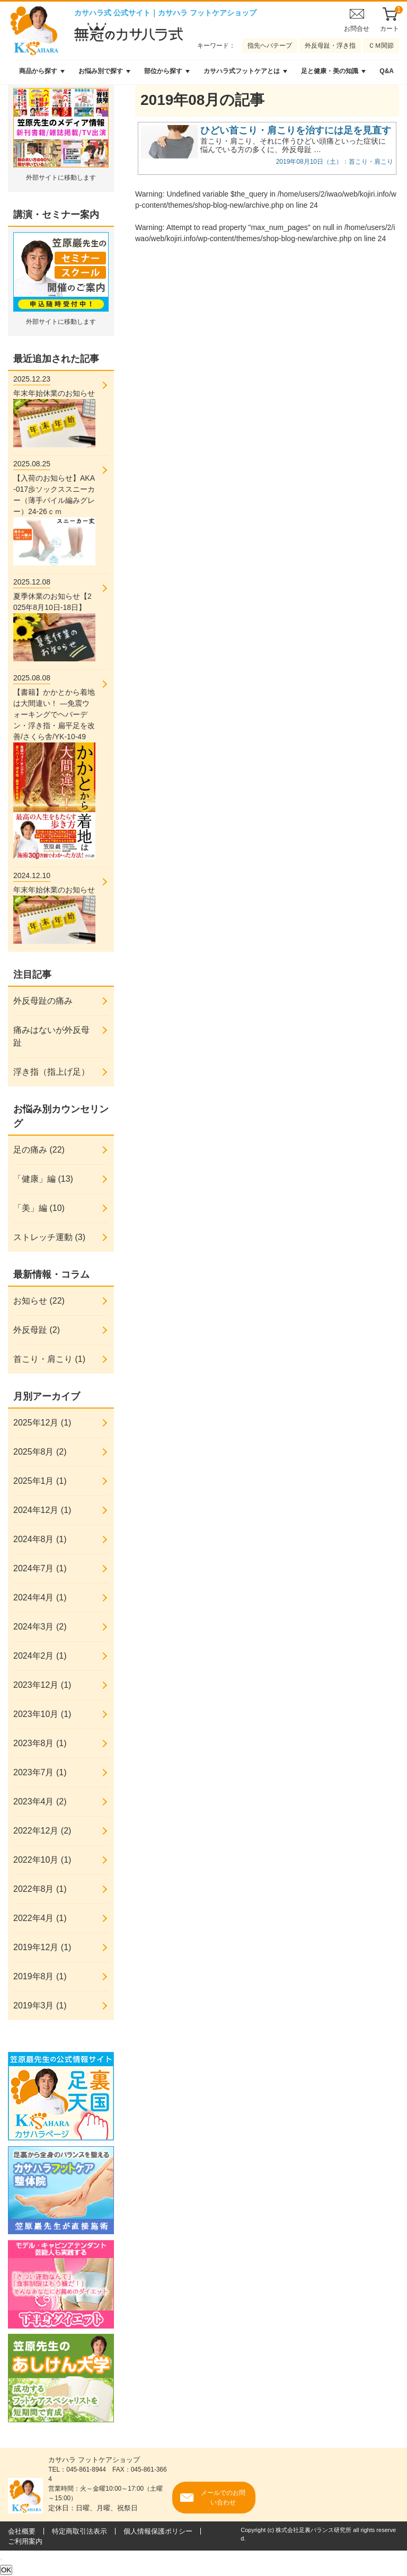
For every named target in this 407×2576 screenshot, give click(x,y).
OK (6, 2570)
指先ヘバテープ (269, 45)
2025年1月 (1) (40, 1480)
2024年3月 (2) (40, 1626)
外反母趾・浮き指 (330, 45)
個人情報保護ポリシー (157, 2531)
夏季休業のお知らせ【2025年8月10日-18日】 (54, 619)
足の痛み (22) (39, 1149)
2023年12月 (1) (42, 1684)
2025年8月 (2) (40, 1451)
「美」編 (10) (39, 1207)
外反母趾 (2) (36, 1329)
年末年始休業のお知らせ (54, 410)
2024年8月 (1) (40, 1539)
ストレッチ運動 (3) (49, 1237)
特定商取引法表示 (79, 2531)
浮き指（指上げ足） (51, 1071)
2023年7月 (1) (40, 1772)
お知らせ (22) (39, 1300)
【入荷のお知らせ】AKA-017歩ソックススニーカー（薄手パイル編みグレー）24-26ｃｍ (54, 511)
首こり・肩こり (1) (49, 1359)
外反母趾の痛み (43, 1000)
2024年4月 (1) (40, 1597)
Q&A (386, 71)
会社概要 (22, 2531)
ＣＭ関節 (381, 45)
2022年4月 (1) (40, 1918)
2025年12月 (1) (42, 1422)
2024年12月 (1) (42, 1510)
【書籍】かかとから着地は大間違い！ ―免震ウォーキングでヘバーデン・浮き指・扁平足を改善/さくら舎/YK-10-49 (54, 765)
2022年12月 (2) (42, 1830)
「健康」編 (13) (43, 1178)
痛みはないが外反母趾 (51, 1036)
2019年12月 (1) (42, 1947)
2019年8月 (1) (40, 1976)
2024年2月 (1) (40, 1655)
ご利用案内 (25, 2541)
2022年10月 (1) (42, 1859)
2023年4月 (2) (40, 1801)
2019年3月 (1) (40, 2005)
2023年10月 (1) (42, 1714)
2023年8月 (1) (40, 1743)
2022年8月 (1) (40, 1888)
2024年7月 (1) (40, 1568)
